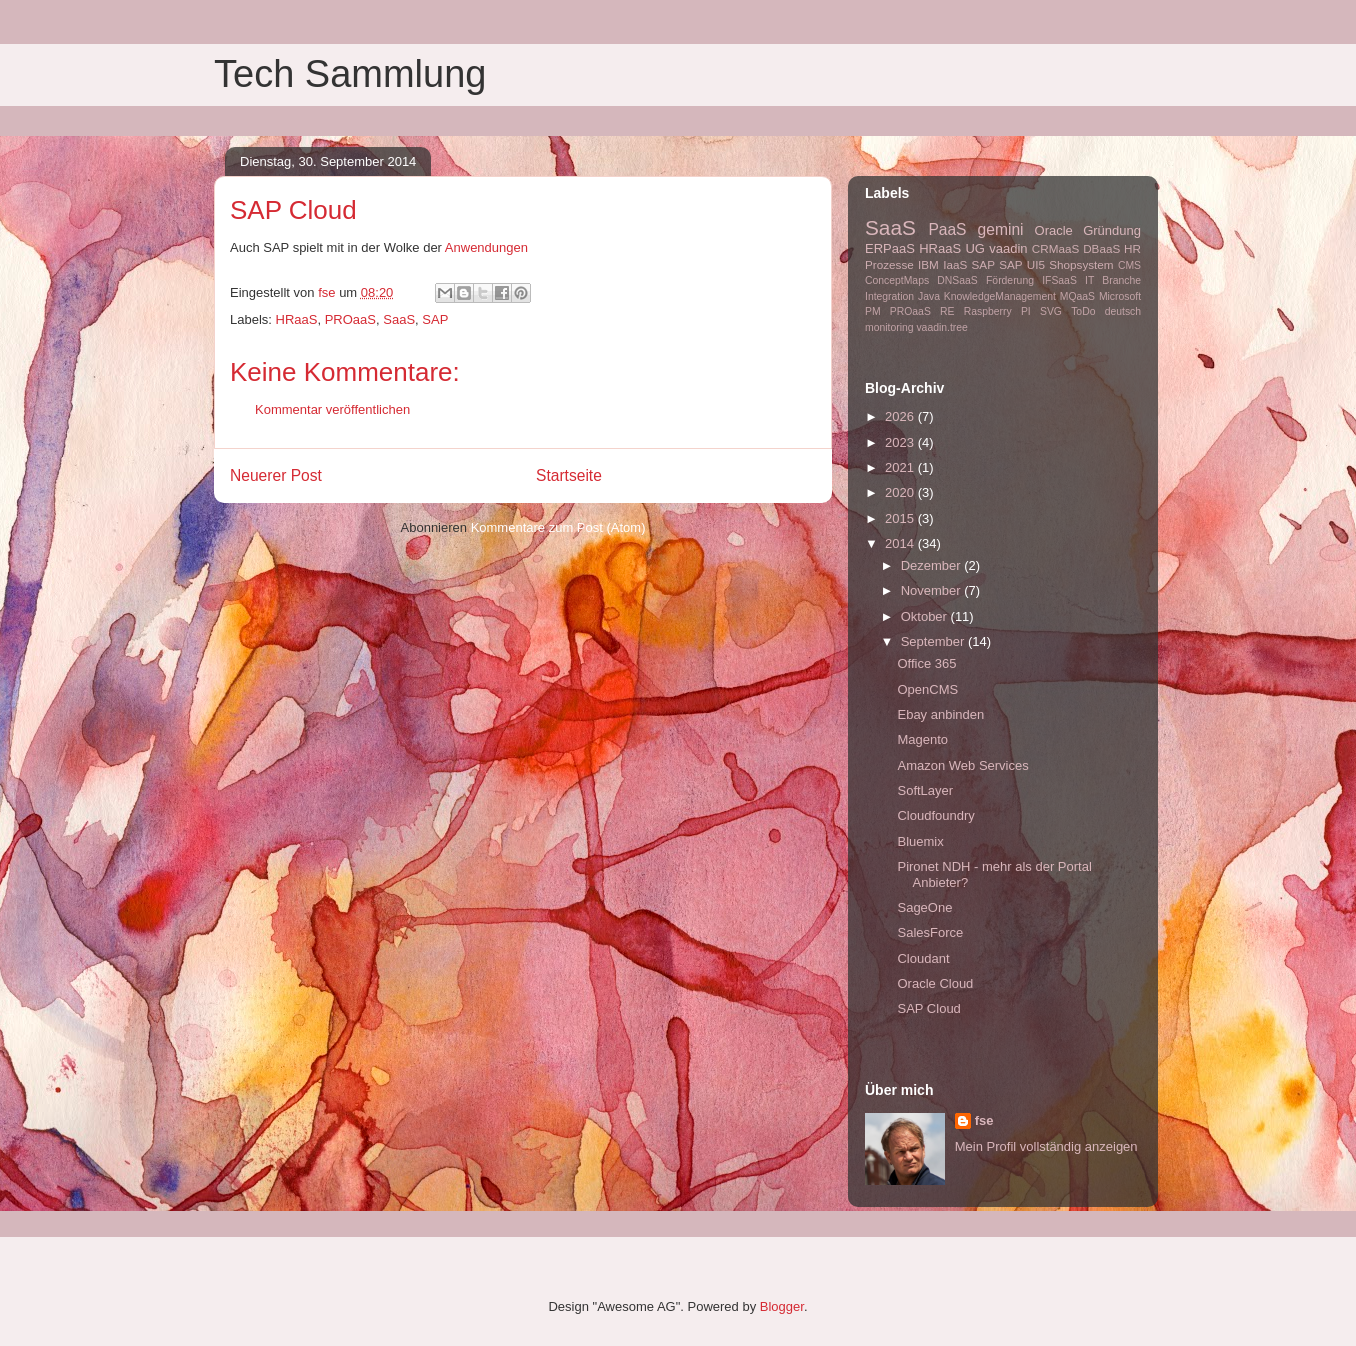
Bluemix (920, 841)
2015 (901, 518)
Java (929, 296)
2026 (901, 416)
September (934, 641)
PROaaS (350, 319)
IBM (928, 264)
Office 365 (926, 663)
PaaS (947, 229)
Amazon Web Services (962, 765)
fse (984, 1120)
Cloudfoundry (935, 815)
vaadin (1008, 248)
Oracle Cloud (935, 983)
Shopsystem (1081, 264)
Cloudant (923, 958)
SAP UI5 (1022, 264)
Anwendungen (486, 247)
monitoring (889, 327)
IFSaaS (1059, 280)
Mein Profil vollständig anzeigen (1046, 1146)
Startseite (569, 475)
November (933, 590)
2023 (901, 442)
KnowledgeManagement (1000, 296)
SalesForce (930, 932)
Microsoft (1120, 296)
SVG (1051, 311)
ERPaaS (890, 248)
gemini (1001, 229)
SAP (435, 319)
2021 (901, 467)
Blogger (782, 1306)
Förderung (1010, 280)
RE (947, 311)
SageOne (924, 907)
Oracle (1054, 230)
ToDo (1083, 311)
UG (975, 248)
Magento (922, 739)
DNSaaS (957, 280)
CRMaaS (1055, 248)
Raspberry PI (997, 311)
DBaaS (1101, 248)
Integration (889, 296)
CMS (1129, 265)
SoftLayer (925, 790)
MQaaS (1077, 296)
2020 (901, 492)
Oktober (926, 616)
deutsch (1123, 311)
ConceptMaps (897, 280)
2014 (901, 543)
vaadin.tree (941, 327)
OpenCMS (927, 689)
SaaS (399, 319)
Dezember (933, 565)
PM (873, 311)
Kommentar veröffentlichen (332, 409)
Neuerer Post (276, 475)
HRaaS (297, 319)
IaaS (955, 264)
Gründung (1112, 230)
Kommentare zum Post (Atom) (558, 527)
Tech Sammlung (350, 74)
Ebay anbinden (940, 714)
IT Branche (1113, 280)
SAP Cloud (928, 1008)
